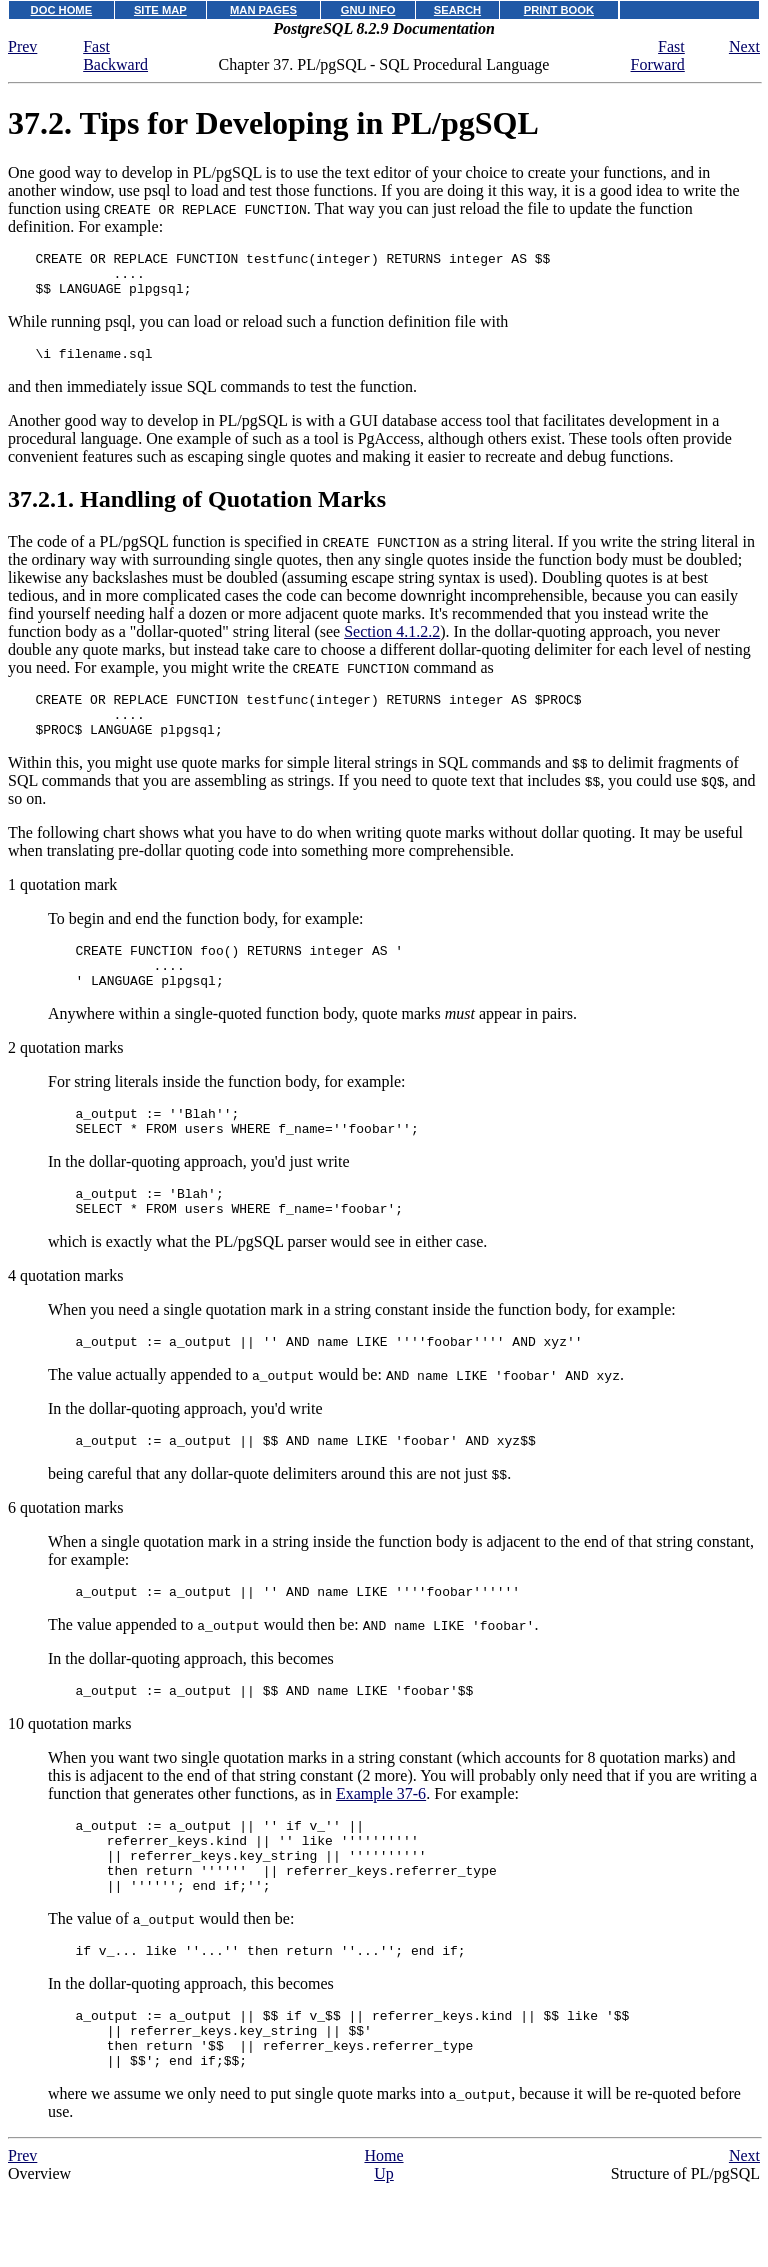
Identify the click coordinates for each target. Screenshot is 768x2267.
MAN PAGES (263, 10)
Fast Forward (658, 55)
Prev (22, 46)
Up (384, 2257)
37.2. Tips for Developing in (273, 123)
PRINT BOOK (559, 10)
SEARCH (457, 10)
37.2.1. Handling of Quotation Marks (197, 511)
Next (744, 46)
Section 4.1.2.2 (392, 643)
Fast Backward (115, 55)
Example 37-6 (381, 1847)
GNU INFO (368, 10)
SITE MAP (160, 10)
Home (383, 2239)
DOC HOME (62, 10)
